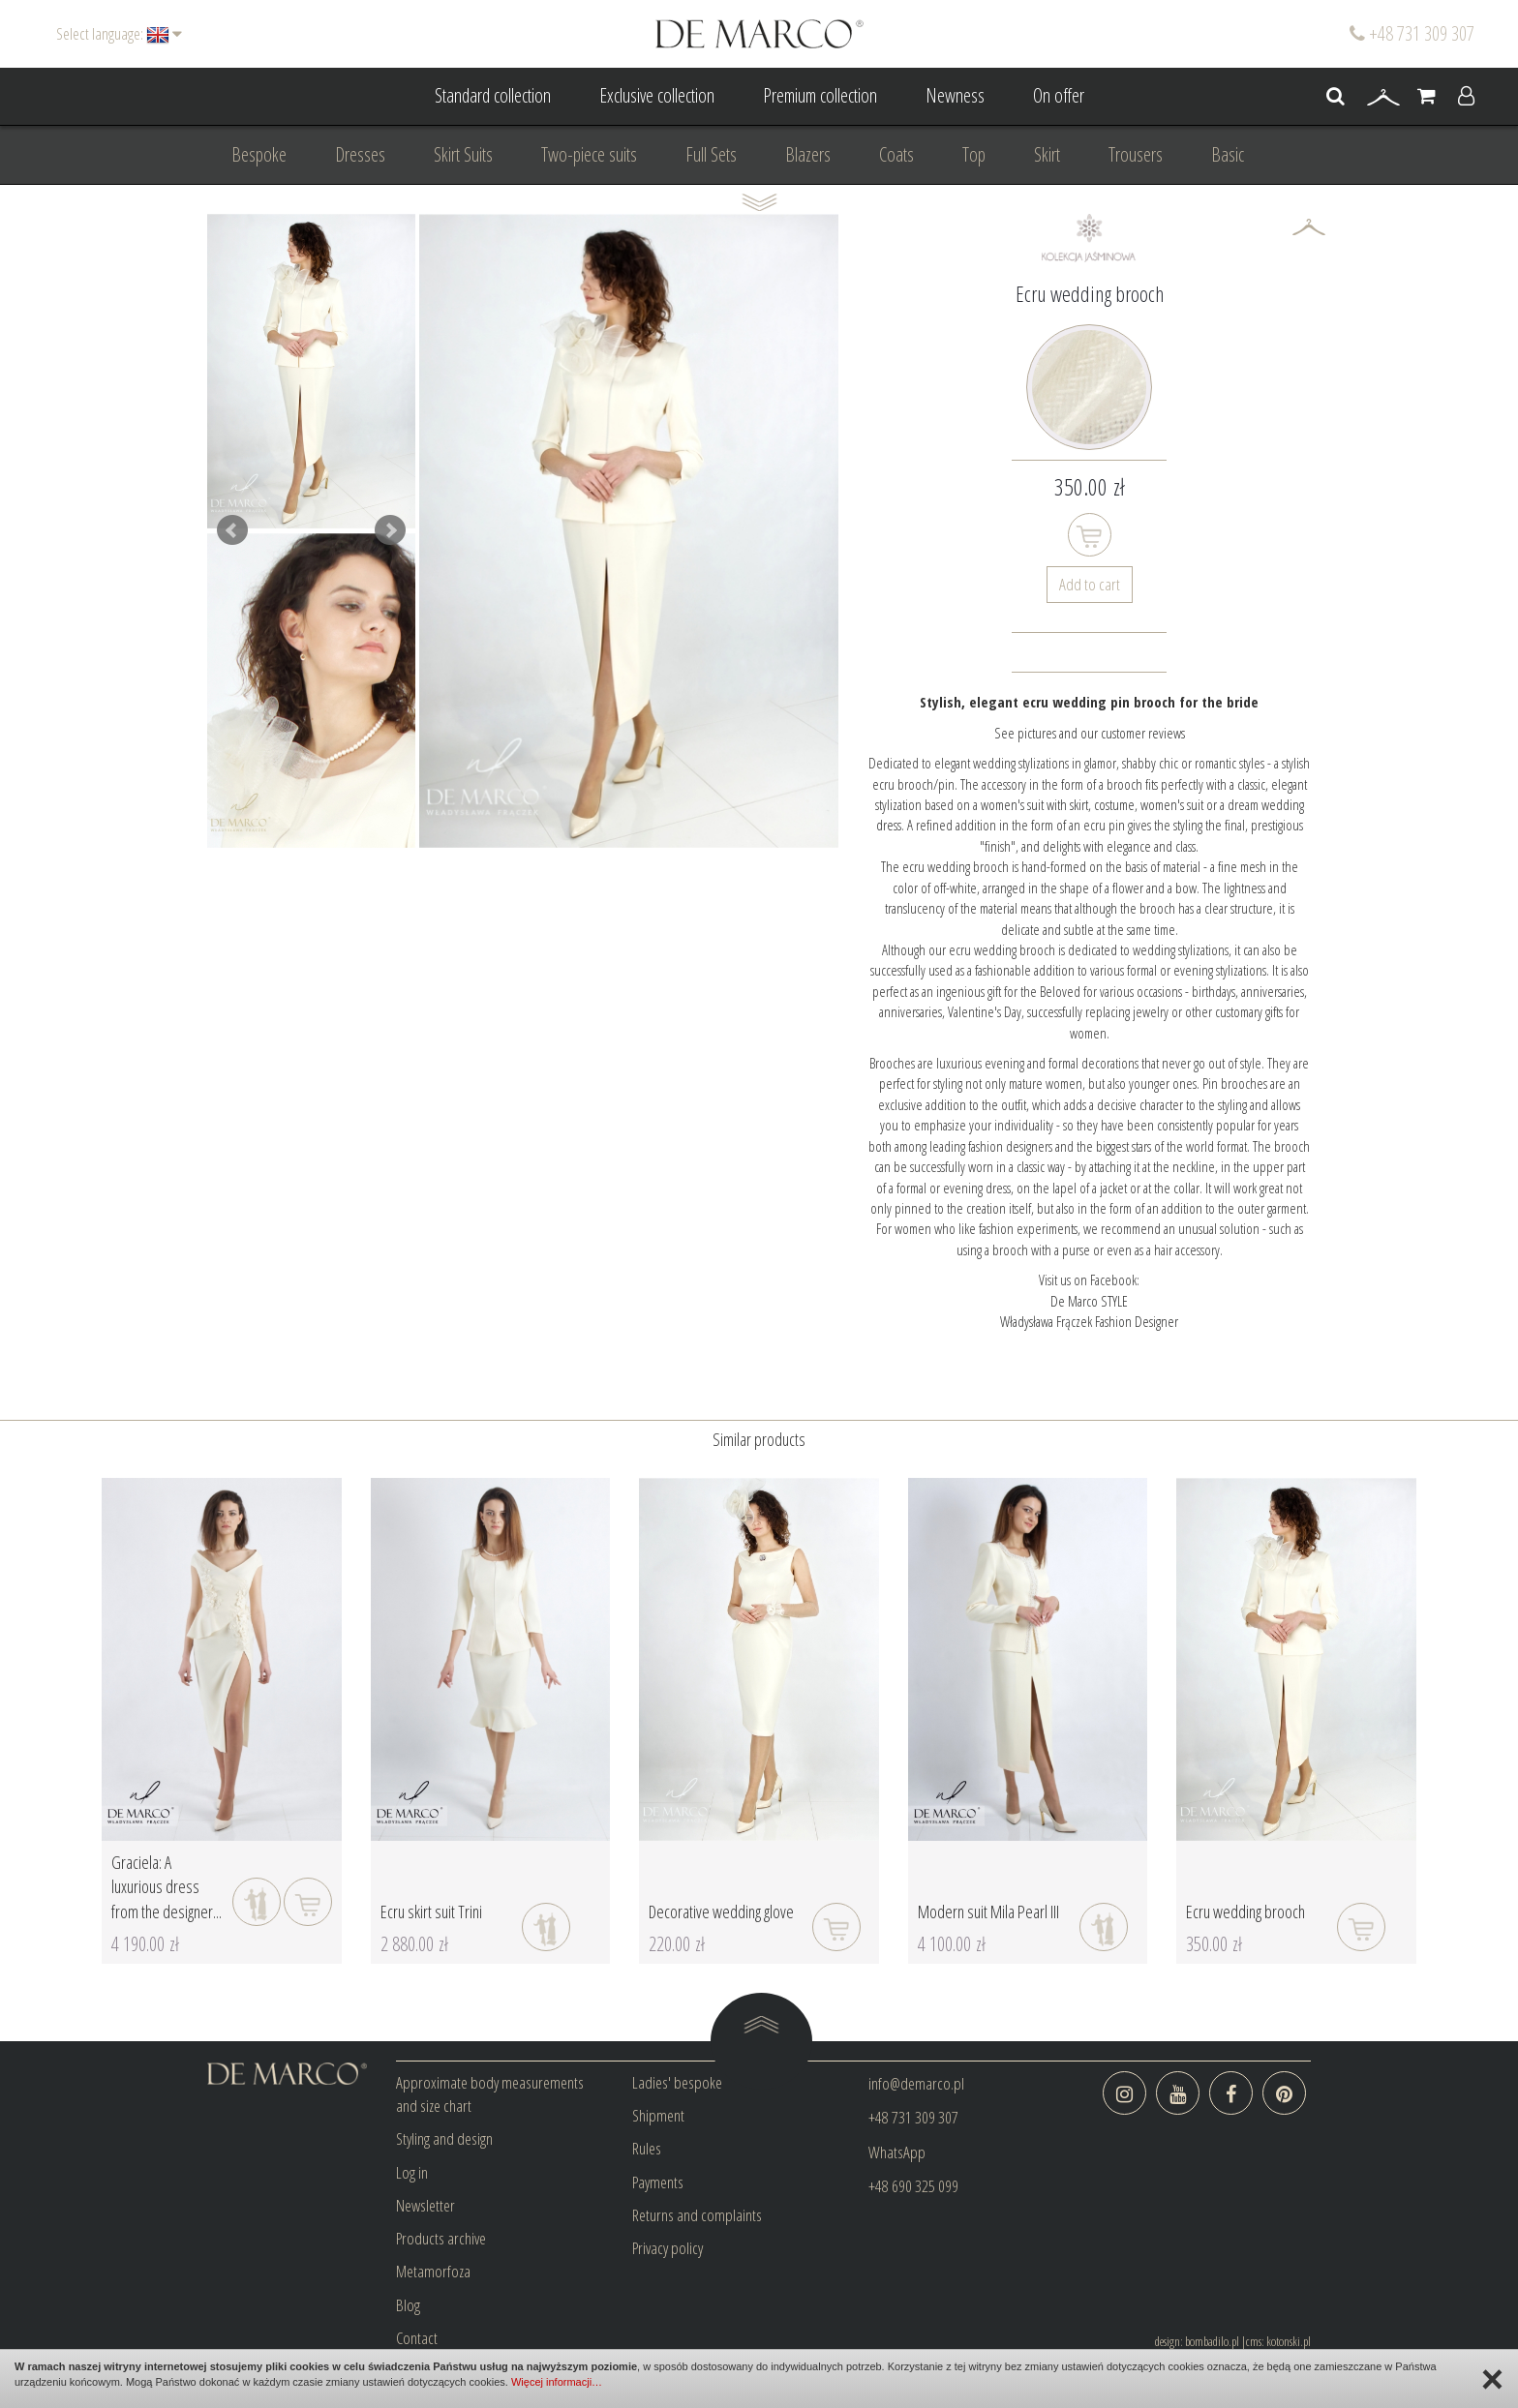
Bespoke (259, 154)
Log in (412, 2172)
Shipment (658, 2115)
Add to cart (1089, 584)
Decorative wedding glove (721, 1911)
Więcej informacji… (556, 2382)
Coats (896, 154)
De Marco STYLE (1089, 1300)
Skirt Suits (463, 154)
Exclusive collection (656, 95)
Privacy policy (667, 2248)
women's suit (1173, 804)
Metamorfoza (433, 2271)
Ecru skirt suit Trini (431, 1911)
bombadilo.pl (1212, 2341)
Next (390, 530)
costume (1114, 804)
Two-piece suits (589, 154)
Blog (408, 2305)
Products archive (441, 2238)
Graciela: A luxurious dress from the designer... (166, 1887)
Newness (955, 95)
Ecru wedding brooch (1245, 1911)
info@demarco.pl (916, 2083)
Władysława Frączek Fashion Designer (1089, 1321)
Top (974, 154)
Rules (646, 2148)
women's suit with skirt (1034, 804)
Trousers (1135, 154)
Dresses (360, 154)
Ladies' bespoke (677, 2082)
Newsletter (425, 2205)
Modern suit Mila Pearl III (988, 1911)
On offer (1058, 95)
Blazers (808, 154)
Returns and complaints (697, 2215)
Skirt (1047, 154)
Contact (417, 2338)
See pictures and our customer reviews (1089, 732)
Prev (232, 530)
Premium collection (820, 95)
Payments (657, 2182)
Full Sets (711, 154)
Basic (1227, 154)
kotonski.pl (1288, 2341)
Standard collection (493, 95)
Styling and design (444, 2138)
